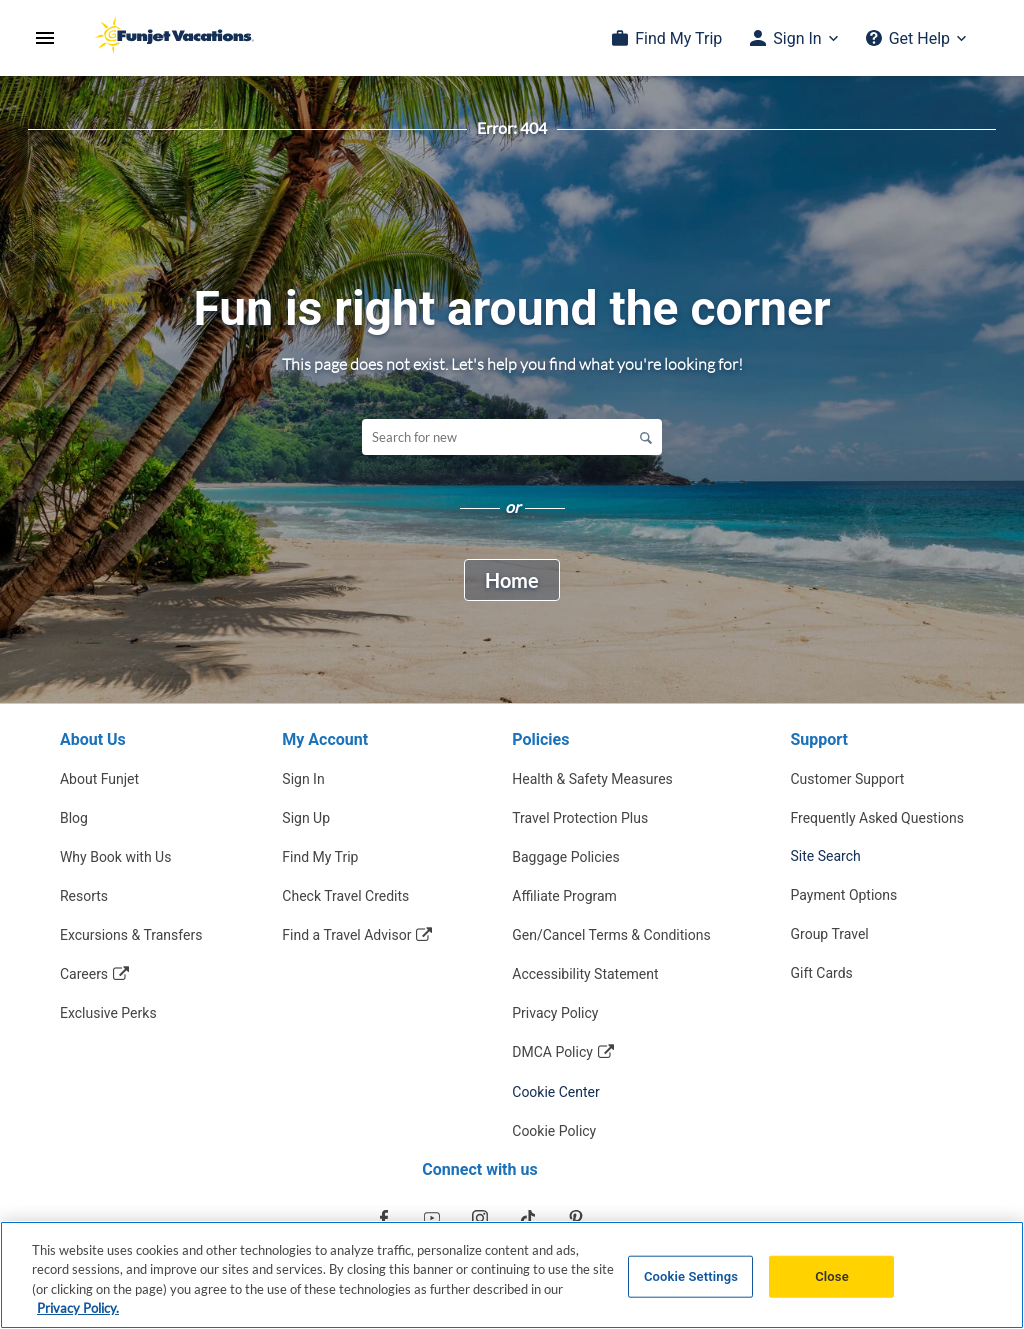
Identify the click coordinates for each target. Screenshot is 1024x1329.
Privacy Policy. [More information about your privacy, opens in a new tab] (78, 1310)
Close (832, 1277)
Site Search (826, 856)
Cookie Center (556, 1092)
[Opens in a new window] (384, 1218)
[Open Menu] (45, 38)
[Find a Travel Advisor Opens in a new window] (357, 934)
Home (512, 580)
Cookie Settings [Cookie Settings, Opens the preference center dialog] (691, 1277)
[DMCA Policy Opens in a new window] (611, 1051)
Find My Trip (678, 38)
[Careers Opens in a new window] (131, 973)
